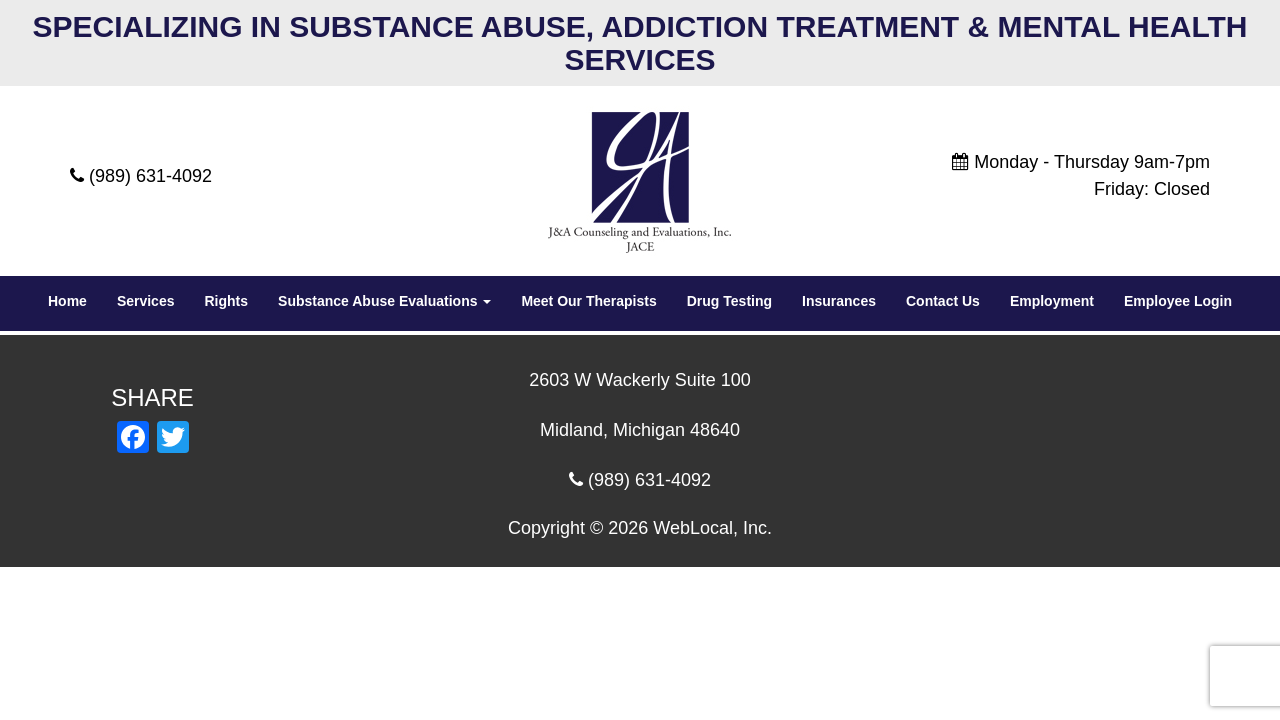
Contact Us (943, 301)
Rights (226, 301)
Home (67, 301)
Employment (1052, 301)
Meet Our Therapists (588, 301)
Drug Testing (729, 301)
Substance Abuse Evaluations (384, 301)
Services (146, 301)
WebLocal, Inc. (712, 528)
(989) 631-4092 (150, 176)
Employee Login (1178, 301)
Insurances (839, 301)
